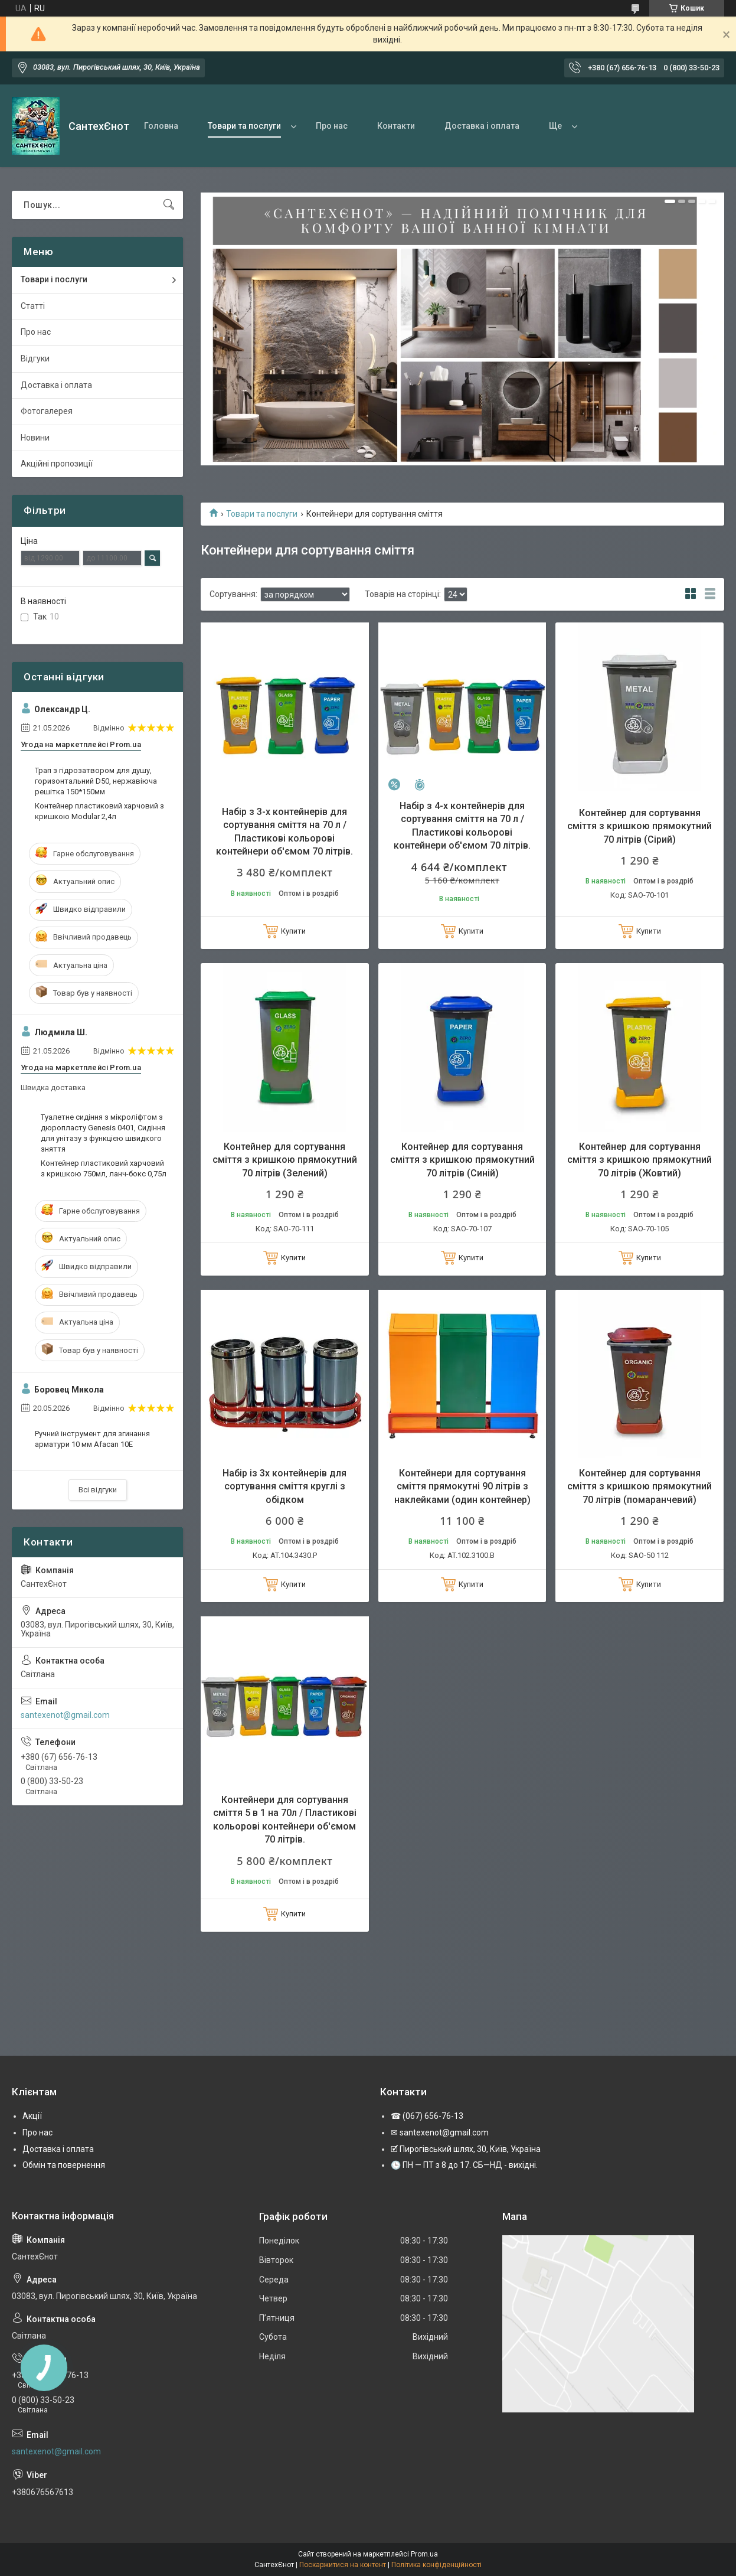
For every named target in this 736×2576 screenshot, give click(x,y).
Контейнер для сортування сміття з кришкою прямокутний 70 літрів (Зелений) (284, 1160)
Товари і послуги (54, 279)
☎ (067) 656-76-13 (427, 2116)
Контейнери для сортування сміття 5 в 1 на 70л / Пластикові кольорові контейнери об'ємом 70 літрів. (284, 1819)
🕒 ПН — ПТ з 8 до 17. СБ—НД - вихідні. (464, 2165)
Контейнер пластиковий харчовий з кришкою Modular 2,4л (99, 811)
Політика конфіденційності (436, 2565)
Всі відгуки (97, 1489)
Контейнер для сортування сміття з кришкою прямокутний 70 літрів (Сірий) (639, 826)
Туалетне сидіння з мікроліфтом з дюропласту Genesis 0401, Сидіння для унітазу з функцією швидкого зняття (103, 1133)
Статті (33, 306)
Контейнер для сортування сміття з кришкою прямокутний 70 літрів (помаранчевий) (639, 1486)
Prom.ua (424, 2554)
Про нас (332, 126)
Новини (35, 437)
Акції (32, 2116)
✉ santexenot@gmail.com (440, 2132)
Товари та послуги (244, 126)
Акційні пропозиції (57, 463)
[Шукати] (169, 205)
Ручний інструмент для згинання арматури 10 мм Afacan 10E (92, 1439)
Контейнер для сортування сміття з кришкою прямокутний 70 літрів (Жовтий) (639, 1160)
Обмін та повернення (63, 2165)
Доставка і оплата (481, 126)
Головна (161, 126)
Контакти (396, 126)
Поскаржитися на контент (342, 2565)
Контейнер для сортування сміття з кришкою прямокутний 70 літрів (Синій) (462, 1160)
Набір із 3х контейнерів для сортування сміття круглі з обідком (284, 1486)
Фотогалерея (47, 411)
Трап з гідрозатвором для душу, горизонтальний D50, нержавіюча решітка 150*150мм (96, 781)
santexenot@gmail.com (65, 1715)
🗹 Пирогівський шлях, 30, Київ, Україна (466, 2149)
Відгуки (35, 358)
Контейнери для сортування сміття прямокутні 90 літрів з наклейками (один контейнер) (462, 1486)
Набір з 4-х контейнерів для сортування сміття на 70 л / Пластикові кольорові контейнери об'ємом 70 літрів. (462, 825)
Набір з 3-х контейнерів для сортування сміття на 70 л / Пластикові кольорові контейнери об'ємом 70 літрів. (284, 831)
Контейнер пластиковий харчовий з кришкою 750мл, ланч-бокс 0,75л (103, 1168)
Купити (293, 931)
